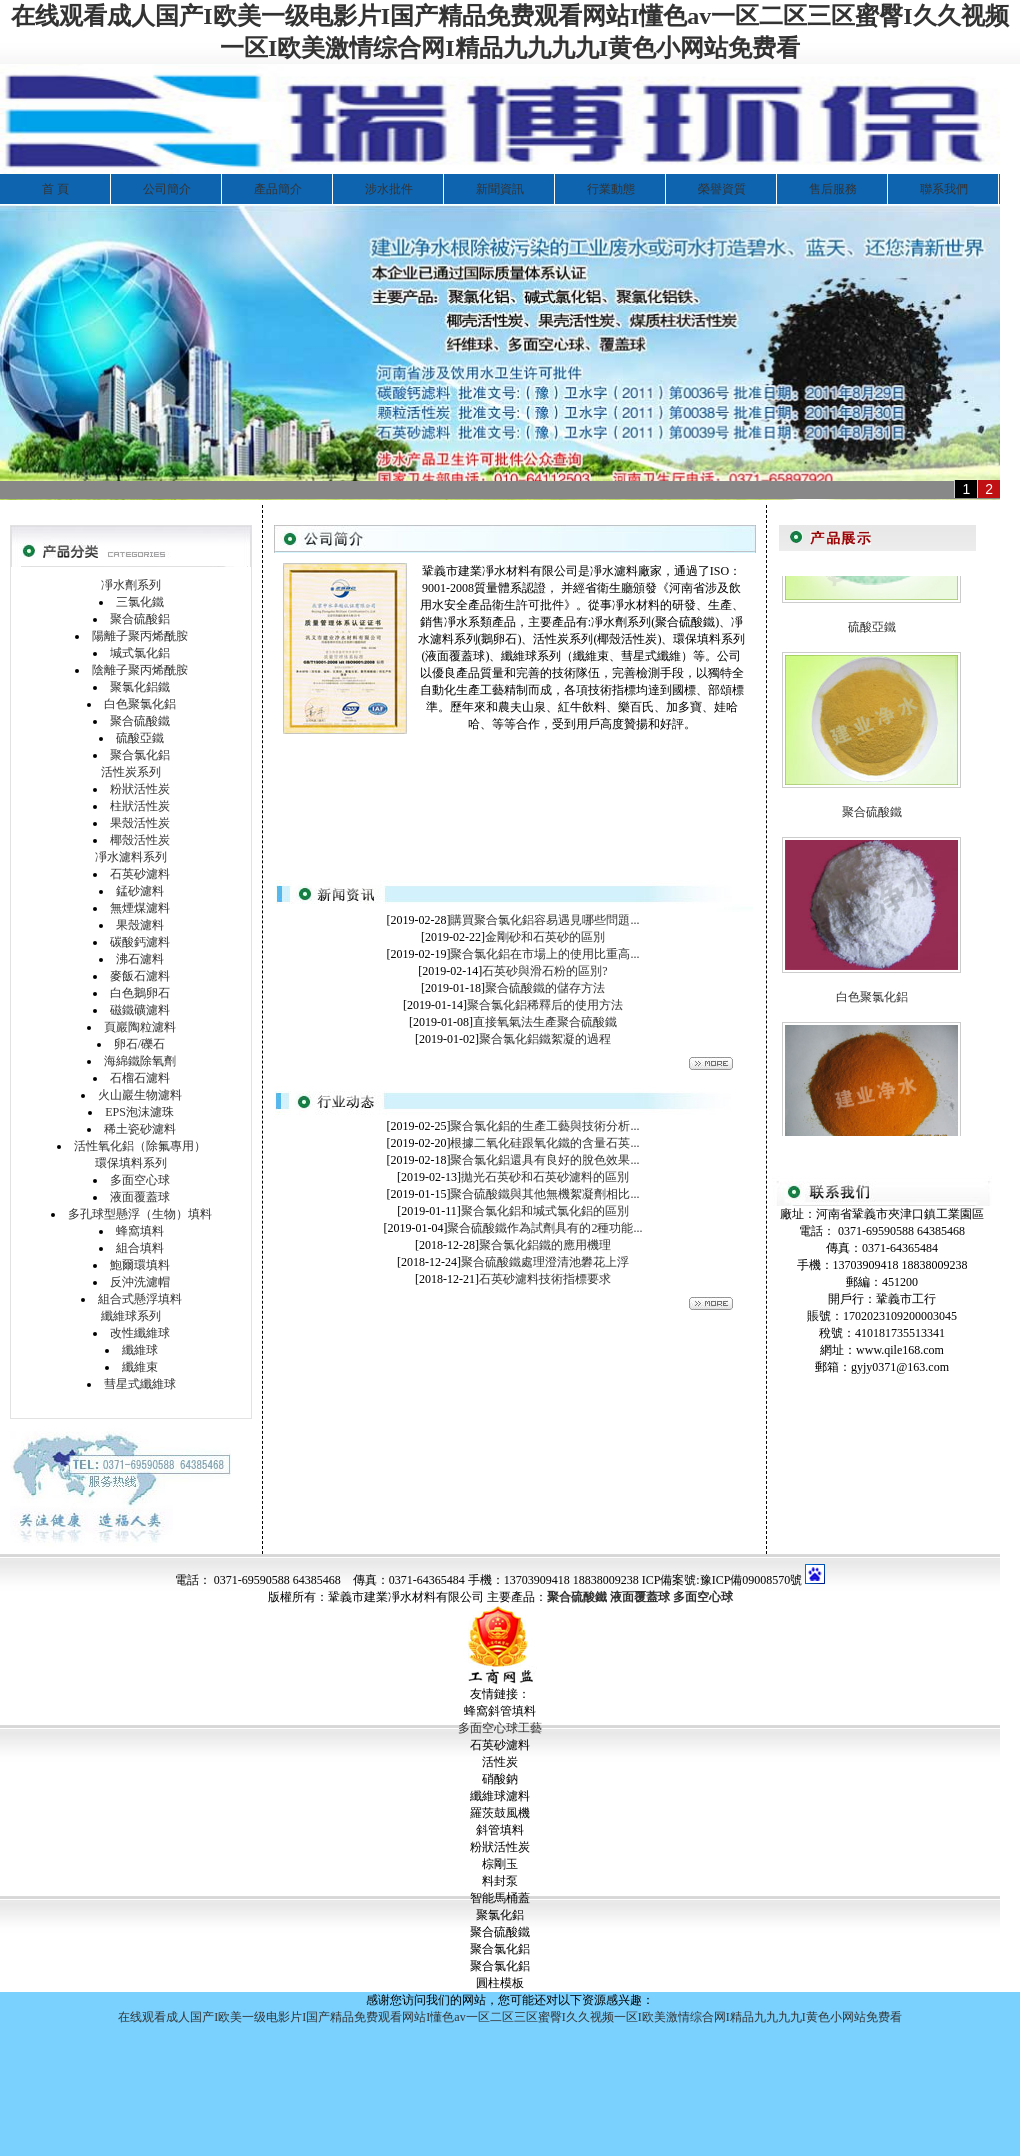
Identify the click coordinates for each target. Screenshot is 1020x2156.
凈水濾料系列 (131, 857)
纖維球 (140, 1350)
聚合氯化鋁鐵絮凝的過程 (545, 1039)
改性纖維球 (140, 1333)
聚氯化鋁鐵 (140, 687)
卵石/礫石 (139, 1044)
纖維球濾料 (500, 1796)
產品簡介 (278, 189)
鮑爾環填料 (140, 1265)
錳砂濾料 (140, 891)
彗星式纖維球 (140, 1384)
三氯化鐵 (140, 602)
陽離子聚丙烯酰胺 (140, 636)
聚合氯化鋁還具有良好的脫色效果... (544, 1160)
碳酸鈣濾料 (140, 942)
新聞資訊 (500, 189)
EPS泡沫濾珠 (139, 1112)
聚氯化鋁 (500, 1915)
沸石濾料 (140, 959)
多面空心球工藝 (500, 1728)
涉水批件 (389, 189)
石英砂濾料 (140, 874)
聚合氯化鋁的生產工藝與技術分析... (544, 1126)
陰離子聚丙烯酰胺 (140, 670)
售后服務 (833, 189)
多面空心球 (140, 1180)
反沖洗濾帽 (140, 1282)
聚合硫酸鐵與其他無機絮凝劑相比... (544, 1194)
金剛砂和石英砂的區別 (545, 937)
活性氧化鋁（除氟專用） (140, 1146)
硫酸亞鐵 (140, 738)
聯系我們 (944, 189)
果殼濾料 (140, 925)
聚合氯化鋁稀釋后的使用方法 (545, 1005)
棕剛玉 (500, 1864)
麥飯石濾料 (140, 976)
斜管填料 (500, 1830)
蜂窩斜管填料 (500, 1711)
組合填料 (140, 1248)
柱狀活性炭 (140, 806)
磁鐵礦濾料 (140, 1010)
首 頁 (55, 189)
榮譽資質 (722, 189)
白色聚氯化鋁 (140, 704)
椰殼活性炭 (140, 840)
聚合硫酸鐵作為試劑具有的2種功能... (544, 1228)
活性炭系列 (131, 772)
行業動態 (611, 189)
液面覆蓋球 (140, 1197)
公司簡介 (167, 189)
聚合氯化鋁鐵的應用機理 (545, 1245)
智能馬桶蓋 (500, 1898)
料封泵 (500, 1881)
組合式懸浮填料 (140, 1299)
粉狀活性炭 (140, 789)
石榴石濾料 (140, 1078)
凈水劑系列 (131, 585)
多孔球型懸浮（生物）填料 (140, 1214)
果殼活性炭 (140, 823)
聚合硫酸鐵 (140, 721)
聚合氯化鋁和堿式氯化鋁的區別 (545, 1211)
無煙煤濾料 (140, 908)
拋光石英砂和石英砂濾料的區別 (545, 1177)
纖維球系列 (131, 1316)
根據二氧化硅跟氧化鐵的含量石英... (544, 1143)
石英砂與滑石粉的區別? (544, 971)
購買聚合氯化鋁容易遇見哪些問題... (544, 920)
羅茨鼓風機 (500, 1813)
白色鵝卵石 (140, 993)
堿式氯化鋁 (140, 653)
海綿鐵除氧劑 (140, 1061)
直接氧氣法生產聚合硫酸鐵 (545, 1022)
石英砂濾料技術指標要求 (545, 1279)
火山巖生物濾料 (140, 1095)
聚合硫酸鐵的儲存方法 (545, 988)
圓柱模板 (500, 1983)
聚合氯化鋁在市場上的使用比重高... (544, 954)
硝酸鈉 (500, 1779)
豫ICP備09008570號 (751, 1580)
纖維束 (140, 1367)
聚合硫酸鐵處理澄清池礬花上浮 (545, 1262)
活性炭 (500, 1762)
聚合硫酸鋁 (140, 619)
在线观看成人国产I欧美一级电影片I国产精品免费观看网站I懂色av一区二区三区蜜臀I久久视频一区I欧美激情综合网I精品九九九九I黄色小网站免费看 (509, 2017)
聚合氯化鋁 (140, 755)
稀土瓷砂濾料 (140, 1129)
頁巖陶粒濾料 (140, 1027)
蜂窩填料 (140, 1231)
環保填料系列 (131, 1163)
